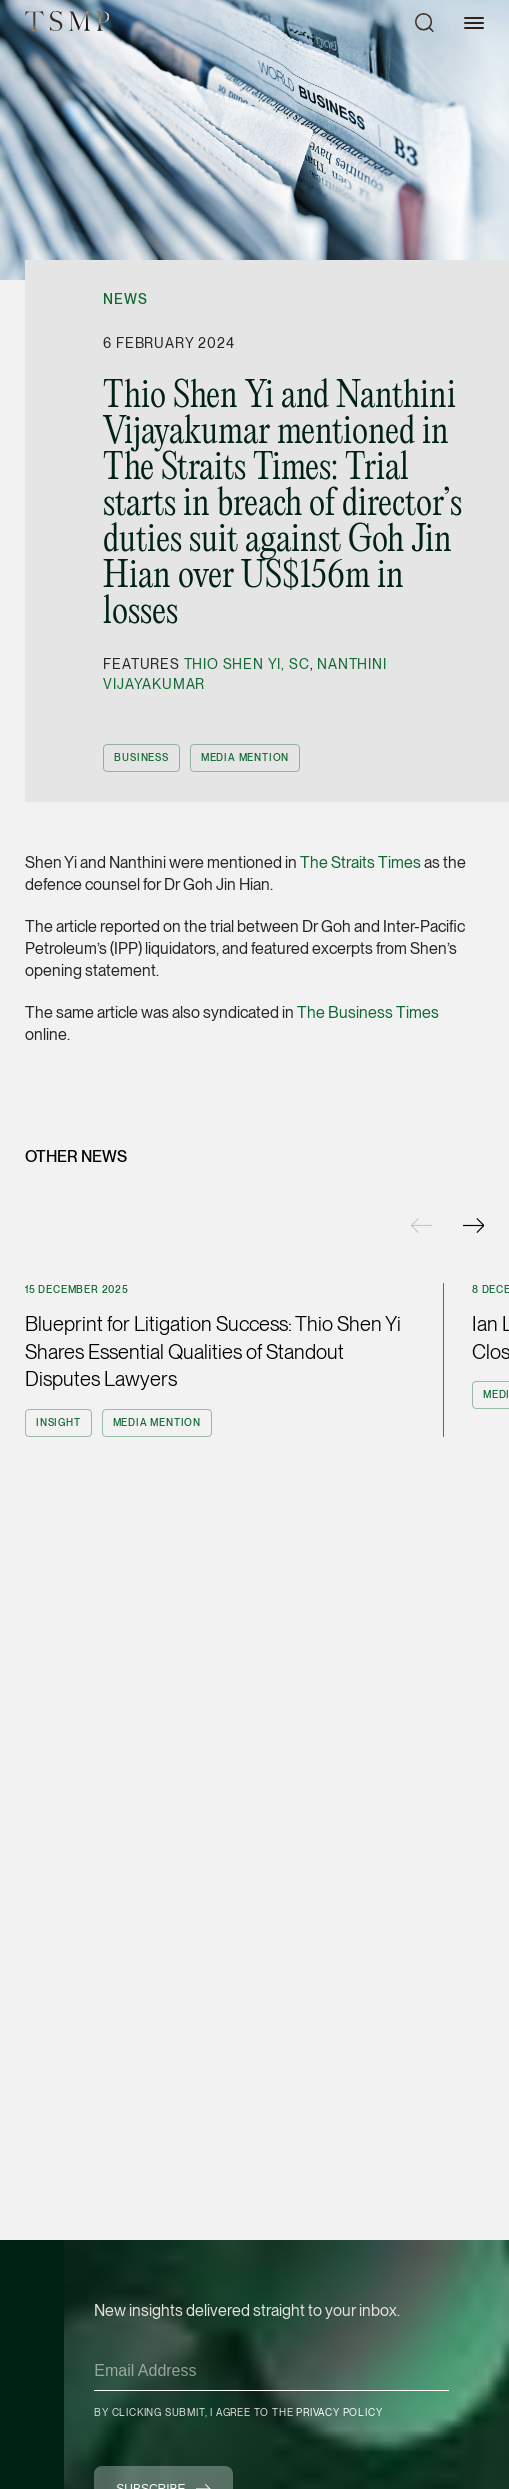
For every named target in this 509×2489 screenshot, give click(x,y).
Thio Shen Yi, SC (247, 664)
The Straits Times (360, 862)
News (125, 299)
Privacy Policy (339, 2412)
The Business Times (368, 1012)
